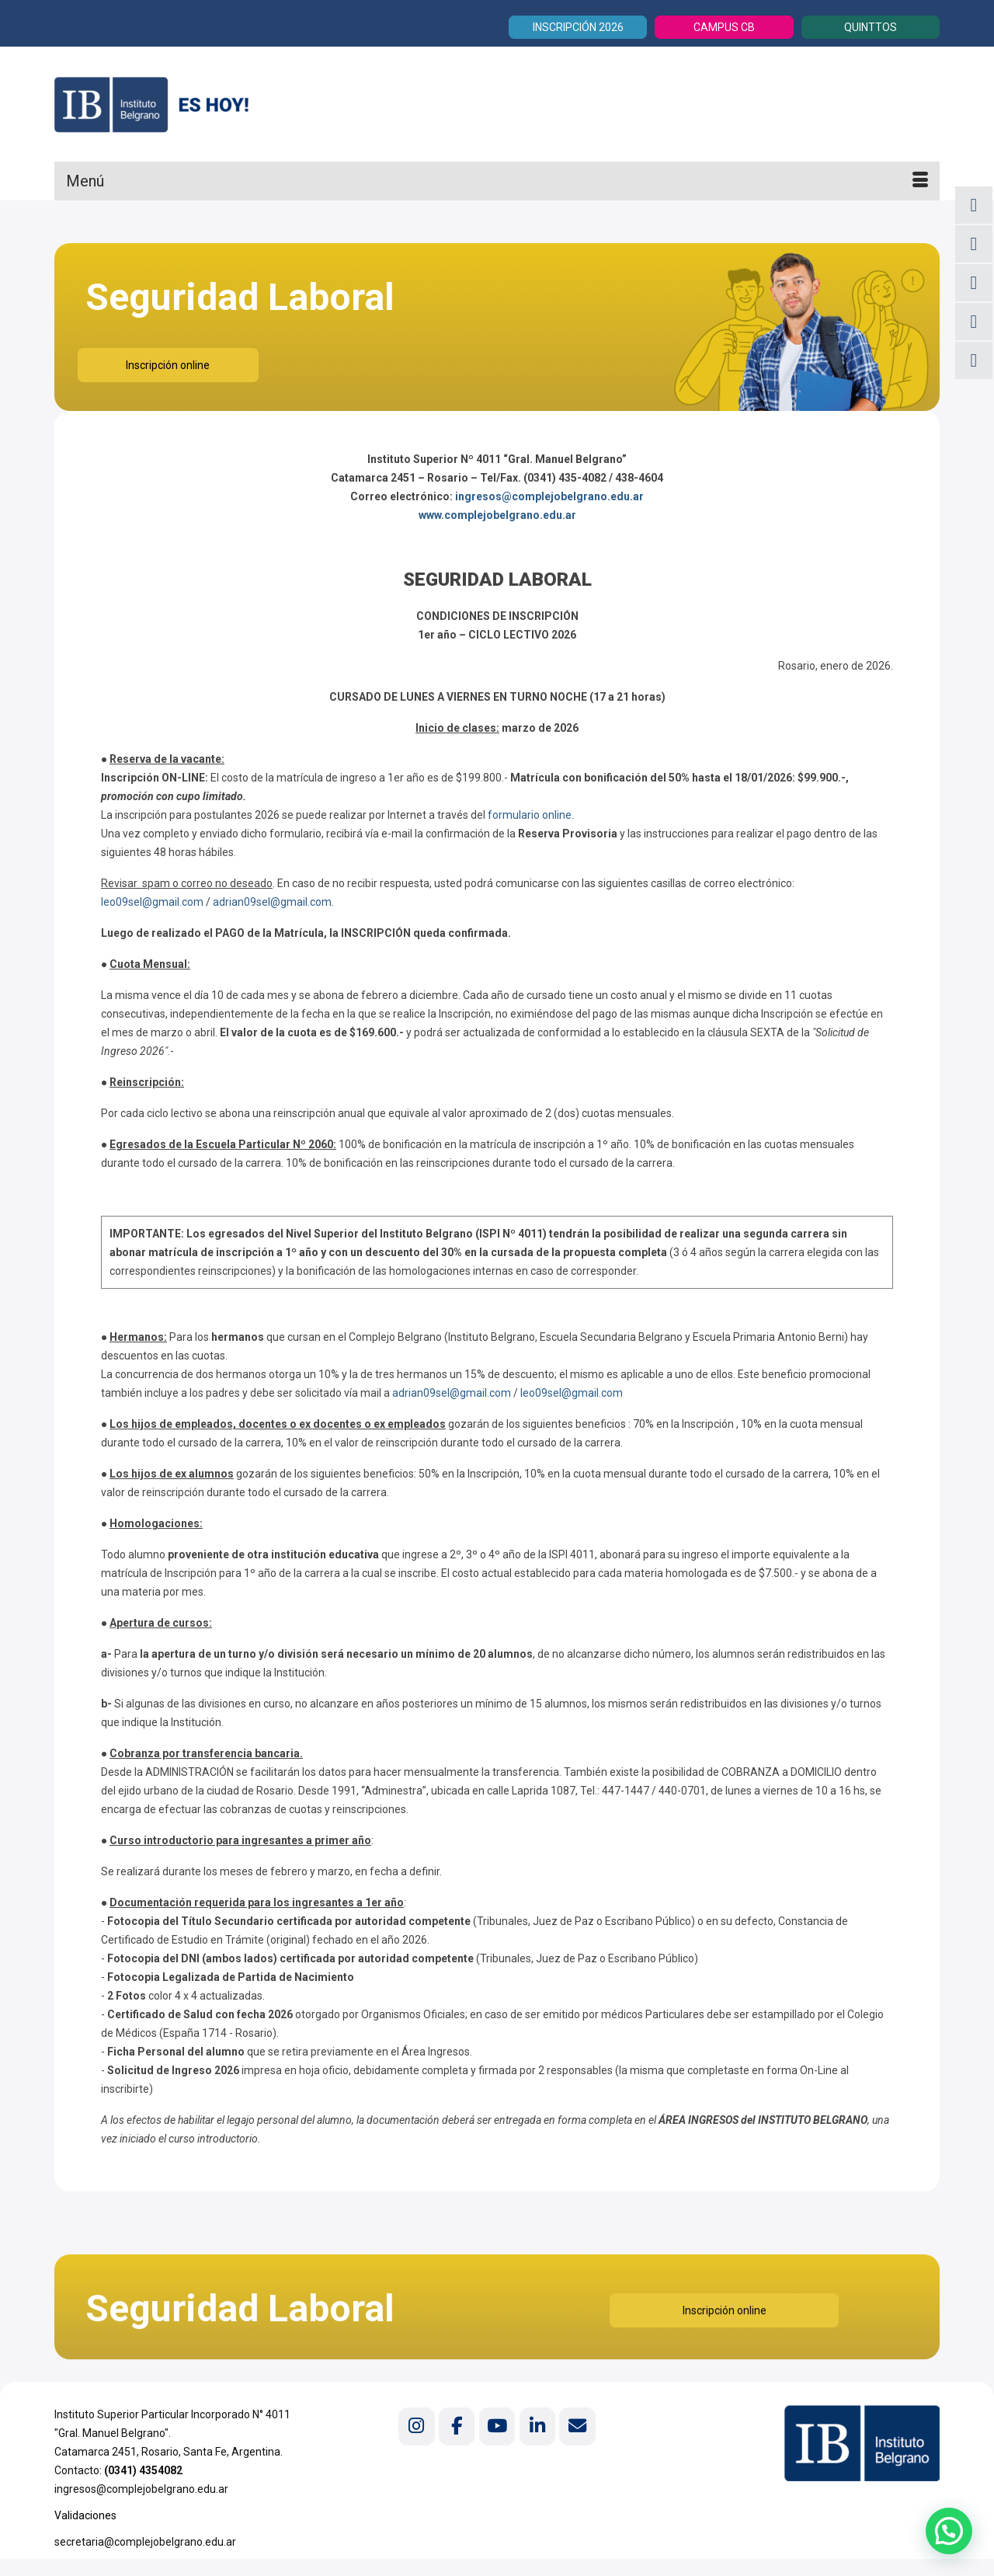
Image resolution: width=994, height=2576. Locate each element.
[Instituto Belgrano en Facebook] (456, 2426)
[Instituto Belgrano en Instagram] (416, 2426)
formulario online (530, 815)
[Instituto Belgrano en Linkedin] (537, 2426)
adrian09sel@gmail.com (272, 902)
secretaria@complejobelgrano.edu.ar (145, 2542)
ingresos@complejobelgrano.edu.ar (549, 496)
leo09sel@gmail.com (152, 902)
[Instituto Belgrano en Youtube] (497, 2426)
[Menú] (497, 181)
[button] (948, 2529)
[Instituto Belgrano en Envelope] (577, 2426)
